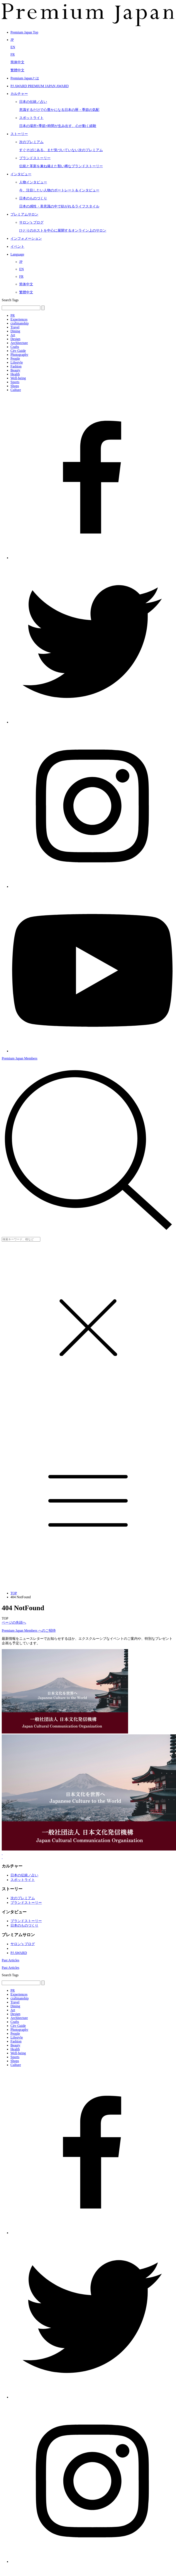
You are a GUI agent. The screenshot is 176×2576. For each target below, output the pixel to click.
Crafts (14, 347)
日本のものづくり (24, 1925)
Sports (14, 382)
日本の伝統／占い (24, 1875)
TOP (13, 1593)
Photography (19, 354)
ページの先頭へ (14, 1622)
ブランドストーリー (26, 1902)
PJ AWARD (18, 1953)
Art (12, 335)
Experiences (18, 319)
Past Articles (10, 1960)
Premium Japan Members (19, 1058)
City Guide (18, 351)
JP (12, 40)
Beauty (15, 370)
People (15, 358)
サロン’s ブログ (22, 1944)
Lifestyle (16, 362)
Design (15, 339)
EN (12, 47)
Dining (15, 331)
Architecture (19, 343)
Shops (14, 386)
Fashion (16, 366)
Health (15, 374)
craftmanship (19, 323)
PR (12, 315)
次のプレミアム (22, 1898)
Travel (14, 327)
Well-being (18, 378)
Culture (15, 390)
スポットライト (22, 1880)
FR (12, 54)
